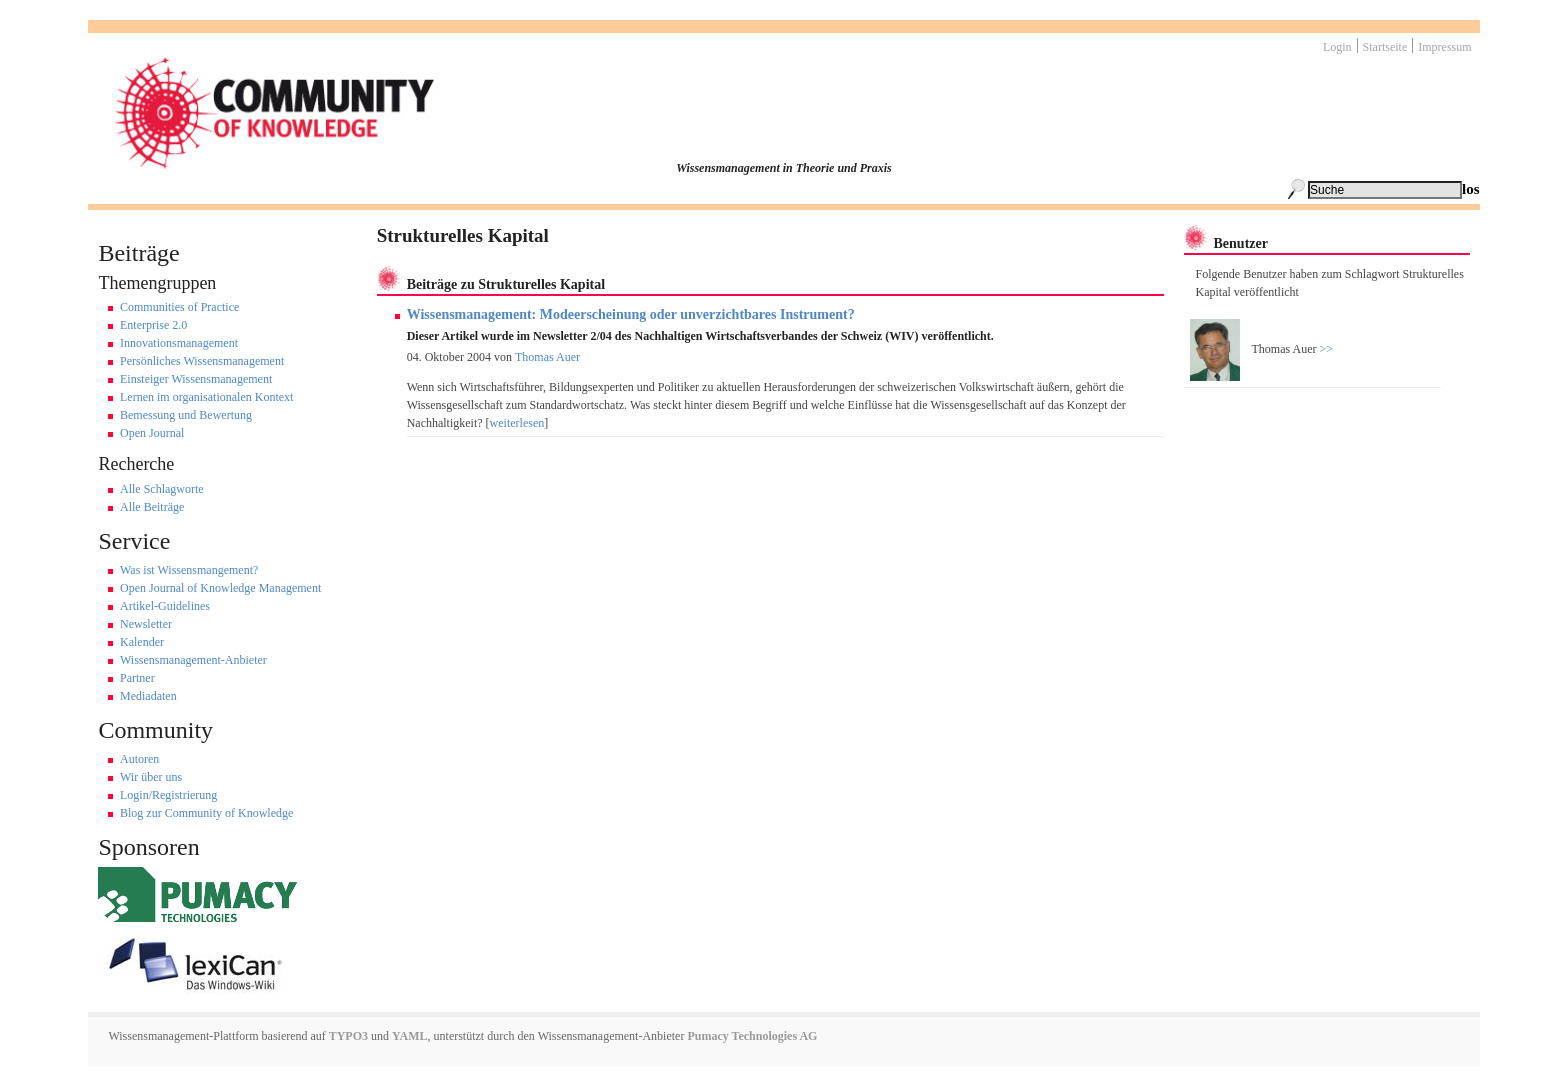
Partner (137, 678)
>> (1325, 349)
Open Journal (152, 433)
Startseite (1385, 47)
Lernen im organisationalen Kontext (206, 397)
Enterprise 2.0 (153, 325)
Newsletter (146, 624)
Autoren (139, 759)
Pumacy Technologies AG (752, 1036)
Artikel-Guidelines (165, 606)
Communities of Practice (179, 307)
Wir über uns (151, 777)
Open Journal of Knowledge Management (220, 588)
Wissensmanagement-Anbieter (193, 660)
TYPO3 (347, 1036)
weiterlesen (517, 423)
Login (1337, 47)
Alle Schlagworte (162, 489)
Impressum (1444, 47)
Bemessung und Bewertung (186, 415)
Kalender (142, 642)
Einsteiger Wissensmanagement (196, 379)
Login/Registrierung (168, 795)
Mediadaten (148, 696)
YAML (410, 1036)
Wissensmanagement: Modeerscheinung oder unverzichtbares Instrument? (631, 314)
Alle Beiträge (152, 507)
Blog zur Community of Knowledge (206, 813)
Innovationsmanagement (179, 343)
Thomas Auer (547, 357)
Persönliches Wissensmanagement (202, 361)
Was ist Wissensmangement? (189, 570)
